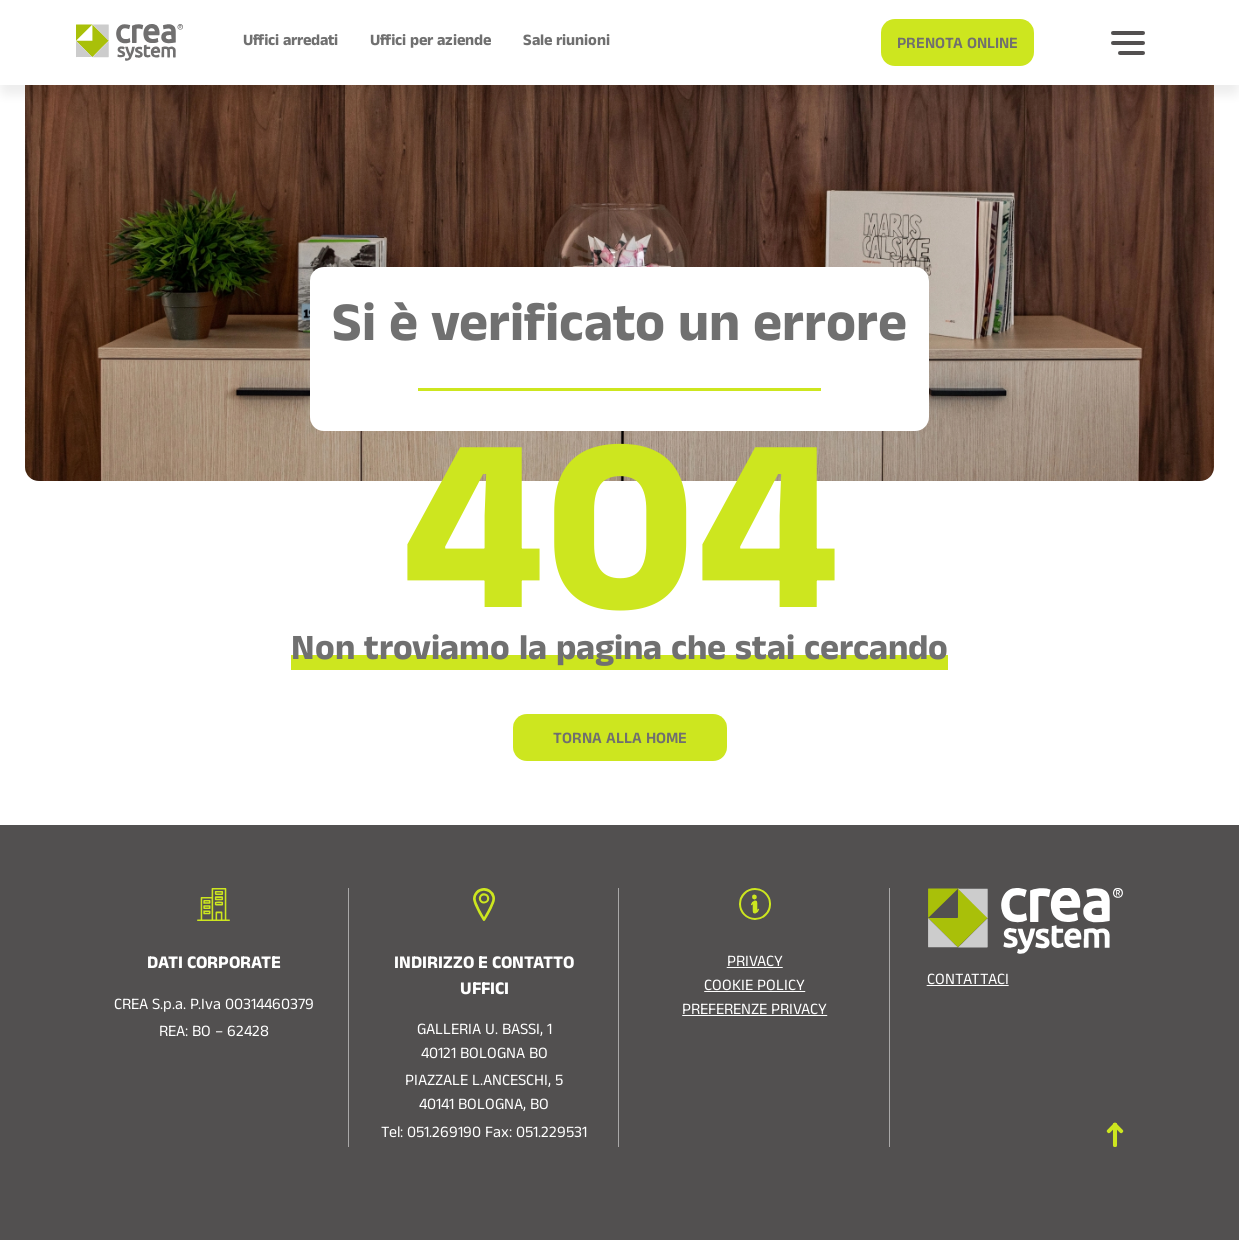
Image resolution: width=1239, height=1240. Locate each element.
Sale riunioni (566, 43)
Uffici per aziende (430, 43)
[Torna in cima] (1115, 1134)
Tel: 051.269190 (431, 1135)
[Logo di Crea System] (121, 42)
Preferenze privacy (754, 1012)
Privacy (755, 964)
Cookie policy (754, 988)
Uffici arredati (290, 43)
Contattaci (968, 982)
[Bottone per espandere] (1128, 43)
